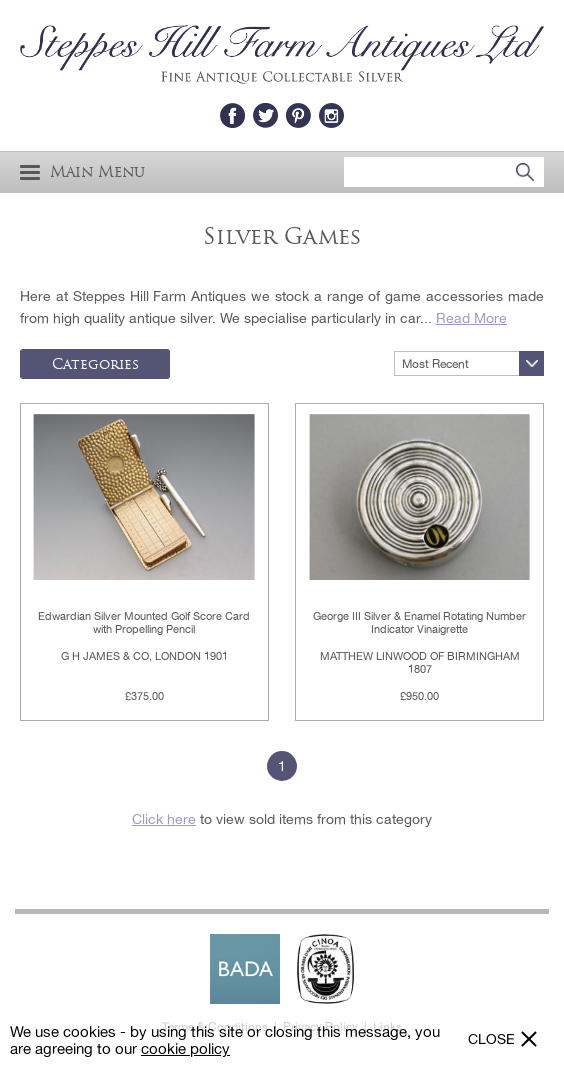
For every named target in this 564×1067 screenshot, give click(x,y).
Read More (471, 318)
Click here (164, 819)
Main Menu (82, 172)
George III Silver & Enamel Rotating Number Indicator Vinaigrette (419, 623)
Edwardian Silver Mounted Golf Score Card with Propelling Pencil (144, 623)
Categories (95, 364)
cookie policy (185, 1048)
